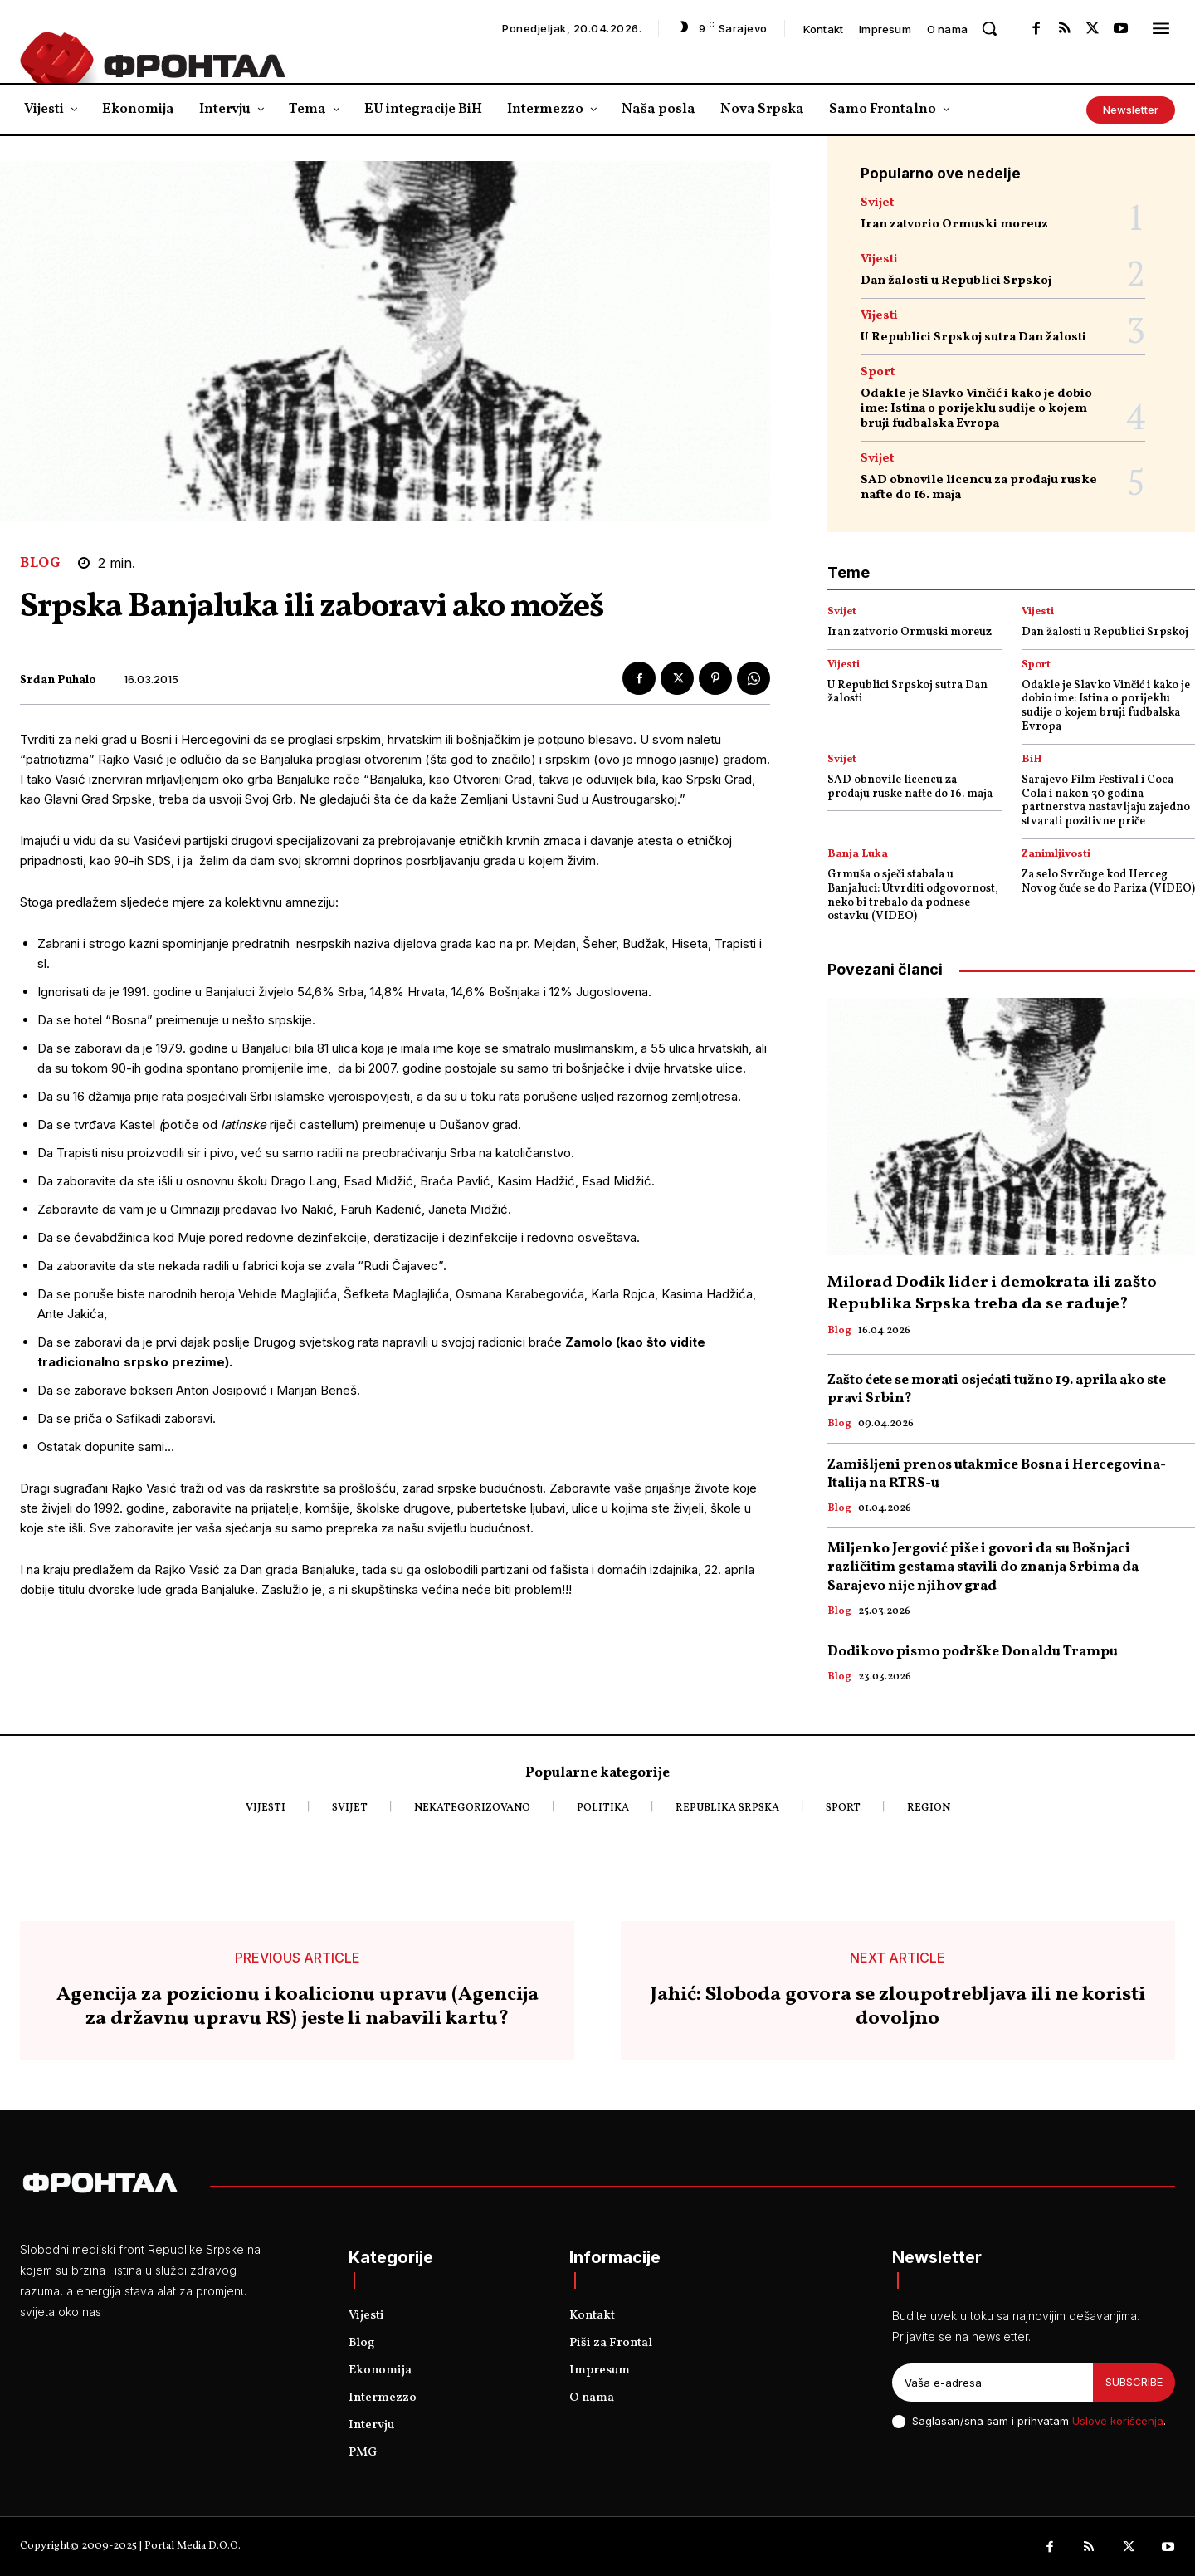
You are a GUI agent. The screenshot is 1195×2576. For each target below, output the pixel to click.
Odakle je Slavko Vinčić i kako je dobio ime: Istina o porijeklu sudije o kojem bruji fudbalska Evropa (976, 409)
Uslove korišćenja (1117, 2420)
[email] (992, 2382)
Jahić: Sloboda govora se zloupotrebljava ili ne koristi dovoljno (898, 2007)
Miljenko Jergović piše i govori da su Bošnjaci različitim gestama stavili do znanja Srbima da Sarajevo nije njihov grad (983, 1567)
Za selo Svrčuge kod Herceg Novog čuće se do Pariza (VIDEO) (1108, 882)
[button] (989, 28)
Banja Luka (857, 854)
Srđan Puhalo (58, 681)
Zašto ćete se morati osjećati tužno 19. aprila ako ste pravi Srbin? (996, 1389)
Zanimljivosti (1056, 854)
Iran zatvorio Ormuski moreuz (954, 224)
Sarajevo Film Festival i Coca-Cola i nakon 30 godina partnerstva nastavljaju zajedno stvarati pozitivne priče (1106, 800)
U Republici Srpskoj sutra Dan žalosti (973, 337)
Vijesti (879, 259)
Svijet (877, 203)
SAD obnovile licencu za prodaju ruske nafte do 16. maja (979, 488)
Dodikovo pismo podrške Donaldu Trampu (972, 1651)
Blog (40, 563)
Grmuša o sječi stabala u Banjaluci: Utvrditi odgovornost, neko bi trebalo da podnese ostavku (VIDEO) (912, 895)
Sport (878, 372)
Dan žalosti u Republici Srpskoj (956, 281)
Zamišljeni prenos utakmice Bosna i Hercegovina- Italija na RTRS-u (996, 1474)
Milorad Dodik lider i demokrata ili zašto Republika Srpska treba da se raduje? (992, 1293)
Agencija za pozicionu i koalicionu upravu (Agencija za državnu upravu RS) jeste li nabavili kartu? (297, 2007)
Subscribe (1134, 2381)
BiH (1032, 760)
